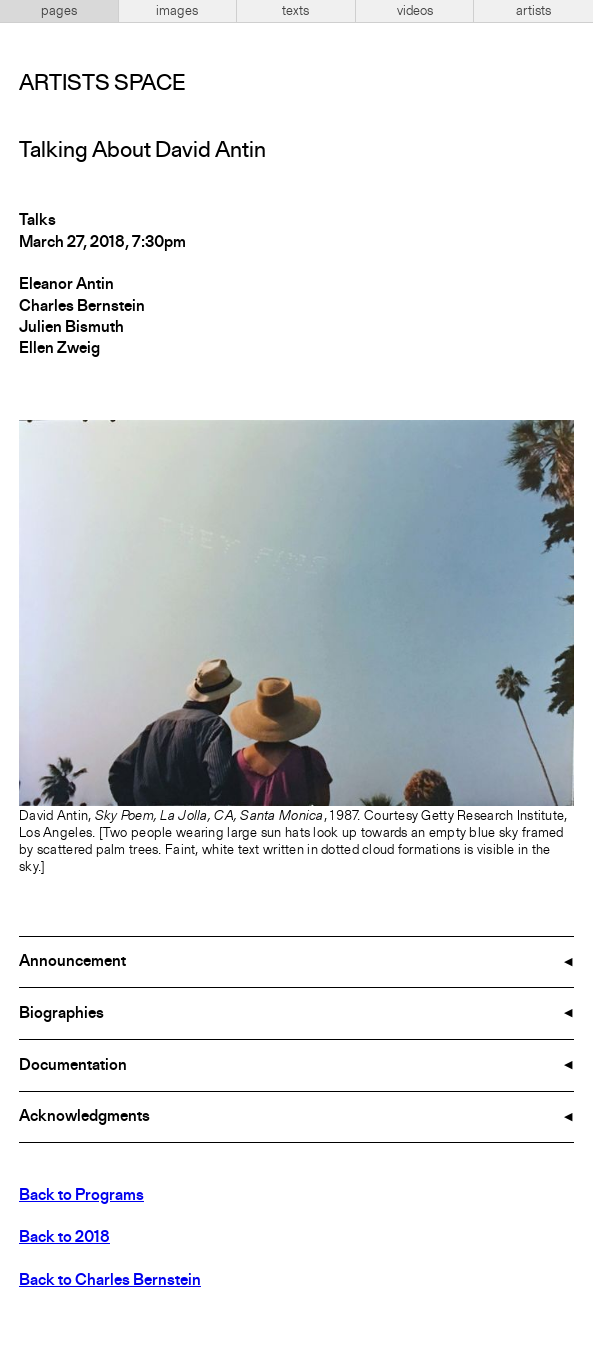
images (177, 11)
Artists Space (102, 84)
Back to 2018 (64, 1238)
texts (295, 11)
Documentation (73, 1066)
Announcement (72, 962)
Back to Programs (81, 1196)
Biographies (61, 1014)
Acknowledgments (84, 1117)
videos (415, 11)
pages (59, 11)
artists (533, 11)
